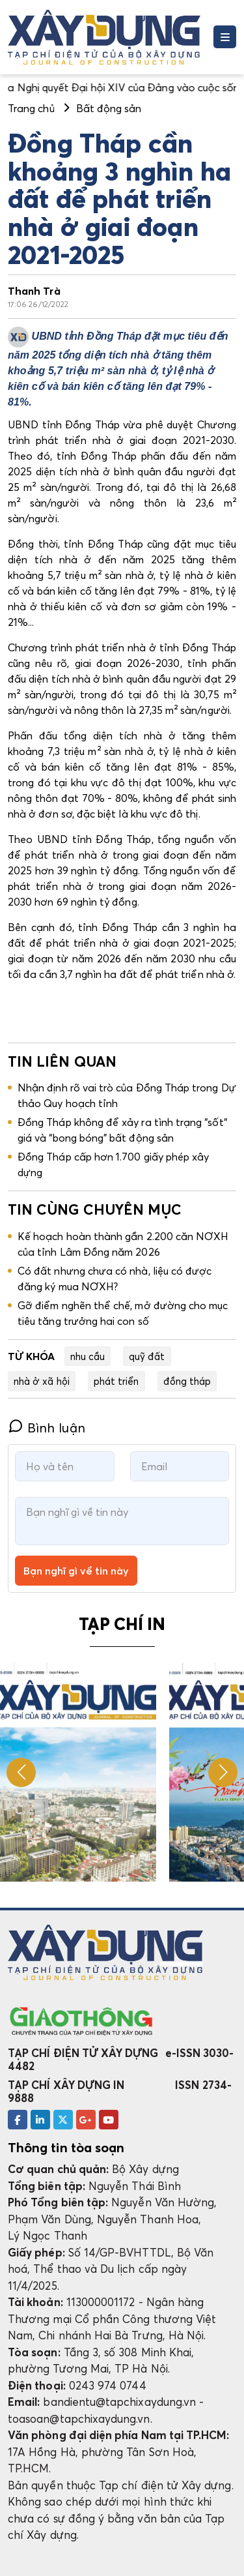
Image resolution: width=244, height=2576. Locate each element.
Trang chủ (31, 108)
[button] (222, 1772)
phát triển (116, 1381)
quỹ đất (147, 1356)
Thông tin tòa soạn (66, 2147)
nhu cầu (87, 1356)
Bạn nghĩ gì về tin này (76, 1570)
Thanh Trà (34, 290)
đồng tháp (187, 1381)
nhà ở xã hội (42, 1381)
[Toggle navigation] (224, 36)
